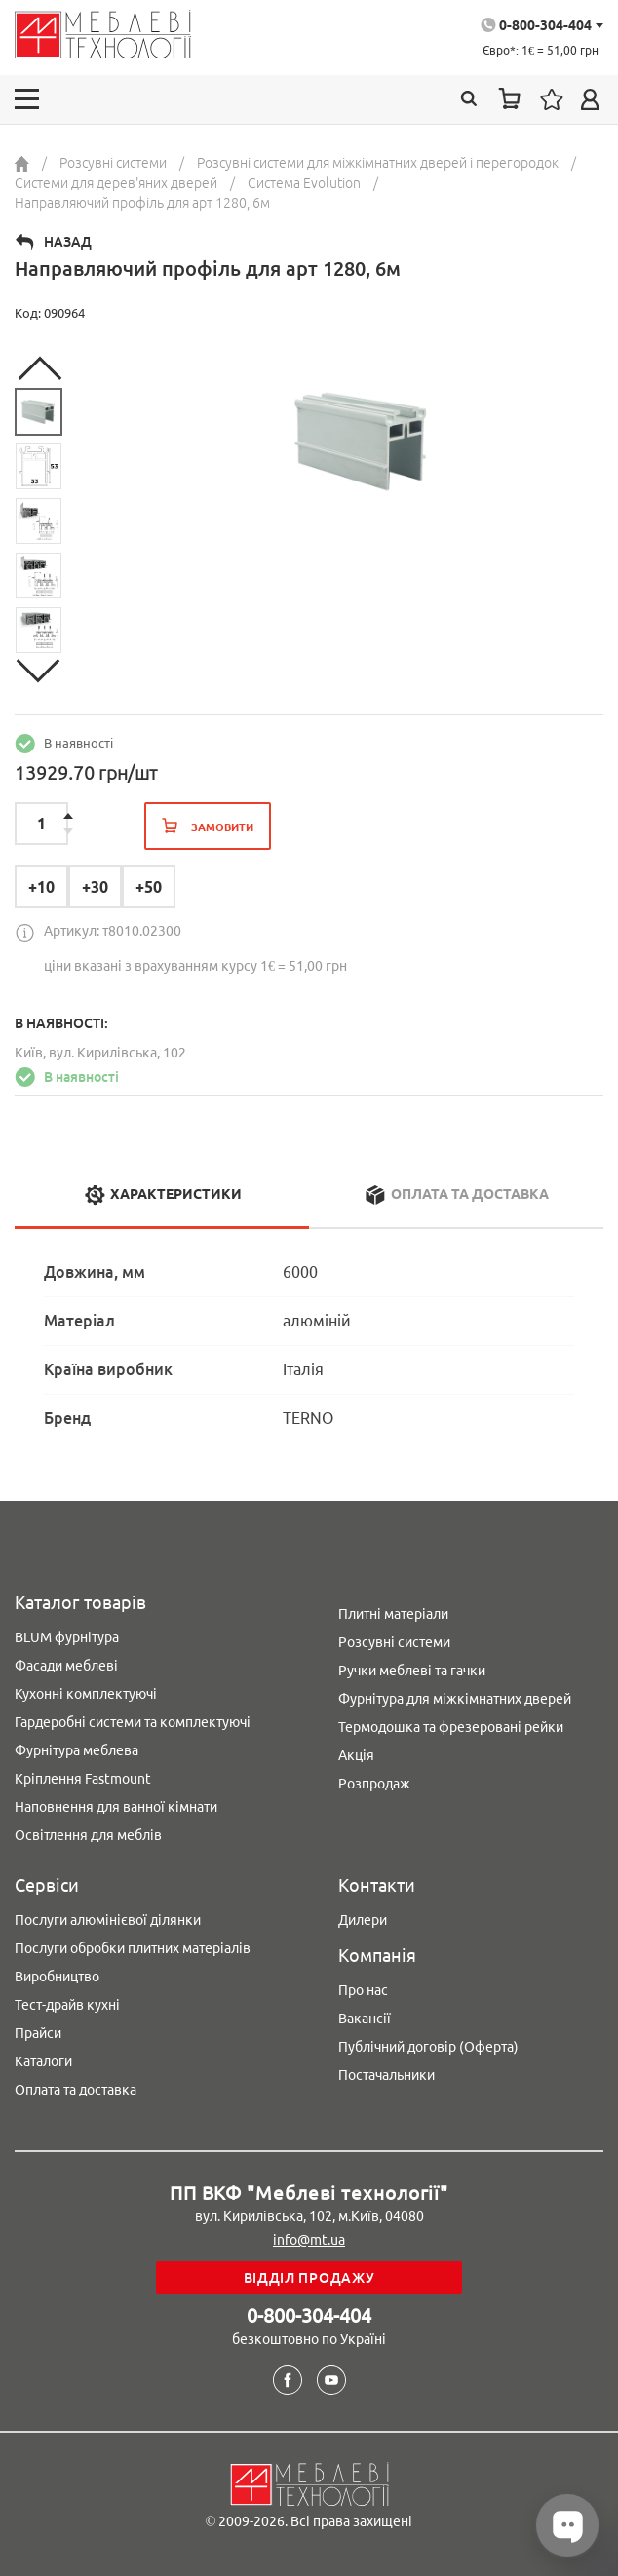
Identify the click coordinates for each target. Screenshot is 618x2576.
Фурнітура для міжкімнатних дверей (454, 1699)
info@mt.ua (309, 2240)
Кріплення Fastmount (83, 1779)
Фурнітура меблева (76, 1750)
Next (39, 670)
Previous (39, 368)
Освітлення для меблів (88, 1835)
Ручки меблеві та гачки (411, 1670)
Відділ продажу (309, 2278)
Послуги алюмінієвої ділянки (108, 1920)
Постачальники (386, 2075)
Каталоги (43, 2061)
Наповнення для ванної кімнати (116, 1807)
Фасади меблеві (66, 1665)
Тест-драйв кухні (67, 2005)
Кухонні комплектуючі (86, 1694)
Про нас (363, 1990)
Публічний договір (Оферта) (428, 2047)
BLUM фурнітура (67, 1637)
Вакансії (364, 2018)
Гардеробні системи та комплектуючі (133, 1722)
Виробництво (57, 1976)
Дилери (362, 1920)
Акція (356, 1755)
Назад (68, 242)
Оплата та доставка (75, 2089)
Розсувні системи (394, 1642)
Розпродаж (374, 1783)
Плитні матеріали (393, 1614)
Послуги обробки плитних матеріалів (133, 1948)
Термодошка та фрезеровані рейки (450, 1727)
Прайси (38, 2033)
